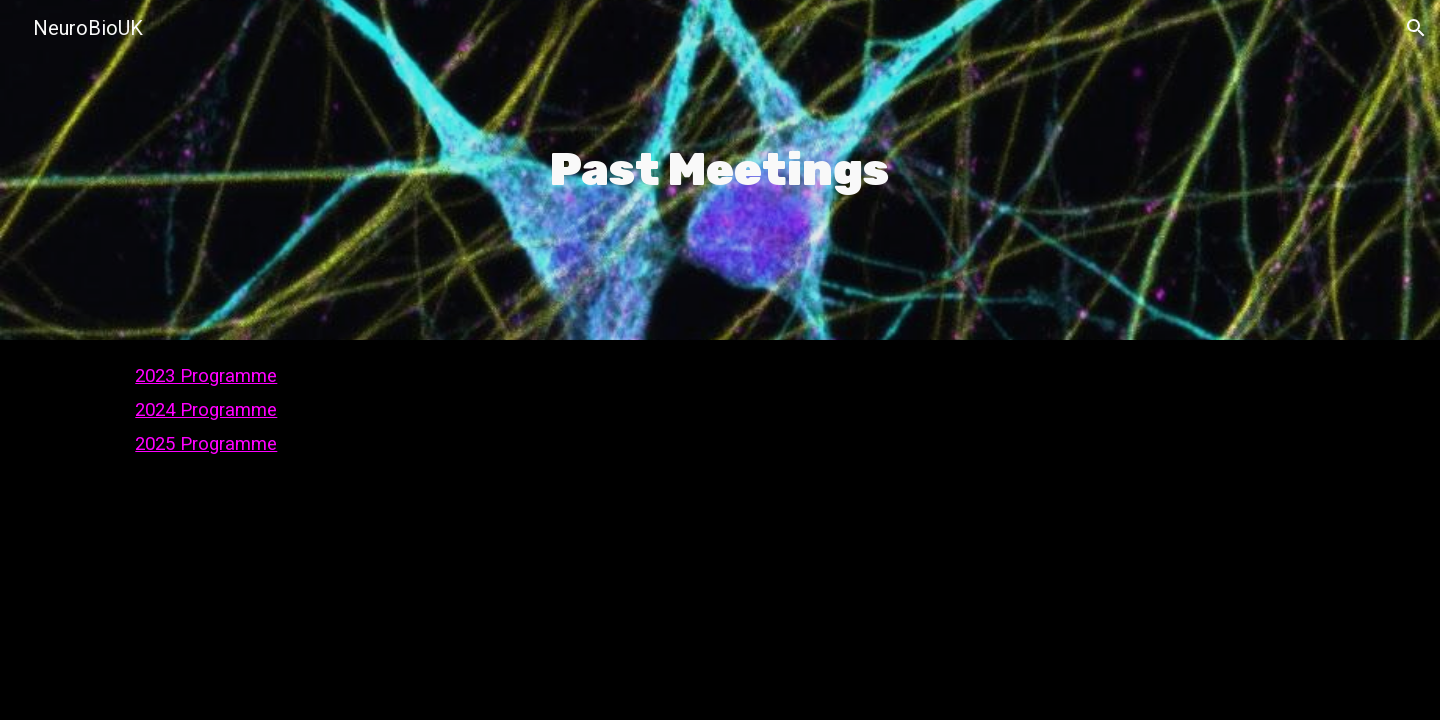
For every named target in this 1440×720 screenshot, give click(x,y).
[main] (720, 170)
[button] (1416, 28)
